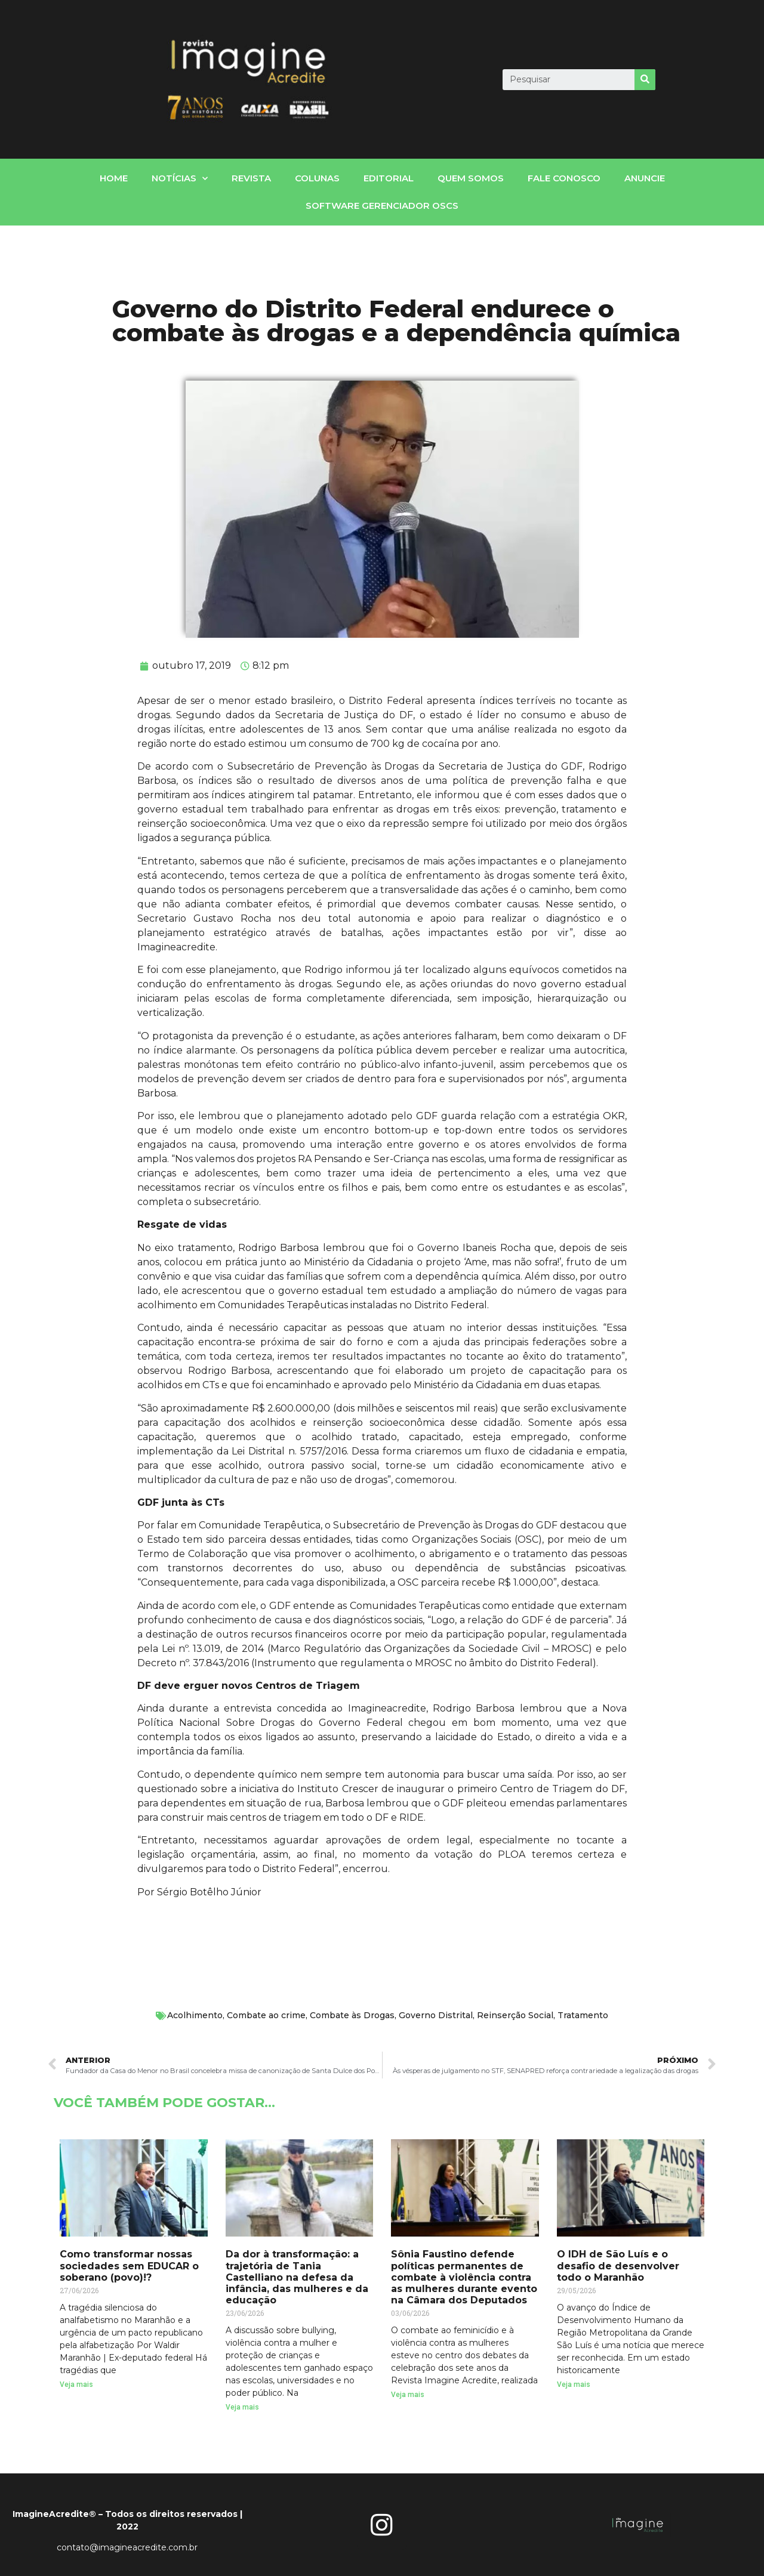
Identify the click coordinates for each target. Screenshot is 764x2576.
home (114, 178)
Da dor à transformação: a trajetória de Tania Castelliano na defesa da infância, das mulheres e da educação (297, 2277)
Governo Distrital (436, 2015)
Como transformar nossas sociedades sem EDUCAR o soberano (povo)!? (129, 2265)
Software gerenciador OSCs (382, 205)
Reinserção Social (515, 2015)
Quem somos (471, 178)
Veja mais (76, 2384)
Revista (251, 178)
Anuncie (644, 178)
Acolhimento (195, 2015)
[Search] (644, 79)
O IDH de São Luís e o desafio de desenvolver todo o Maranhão (618, 2265)
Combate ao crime (266, 2015)
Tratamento (582, 2015)
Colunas (317, 178)
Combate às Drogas (352, 2015)
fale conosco (564, 178)
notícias (180, 178)
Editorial (388, 178)
